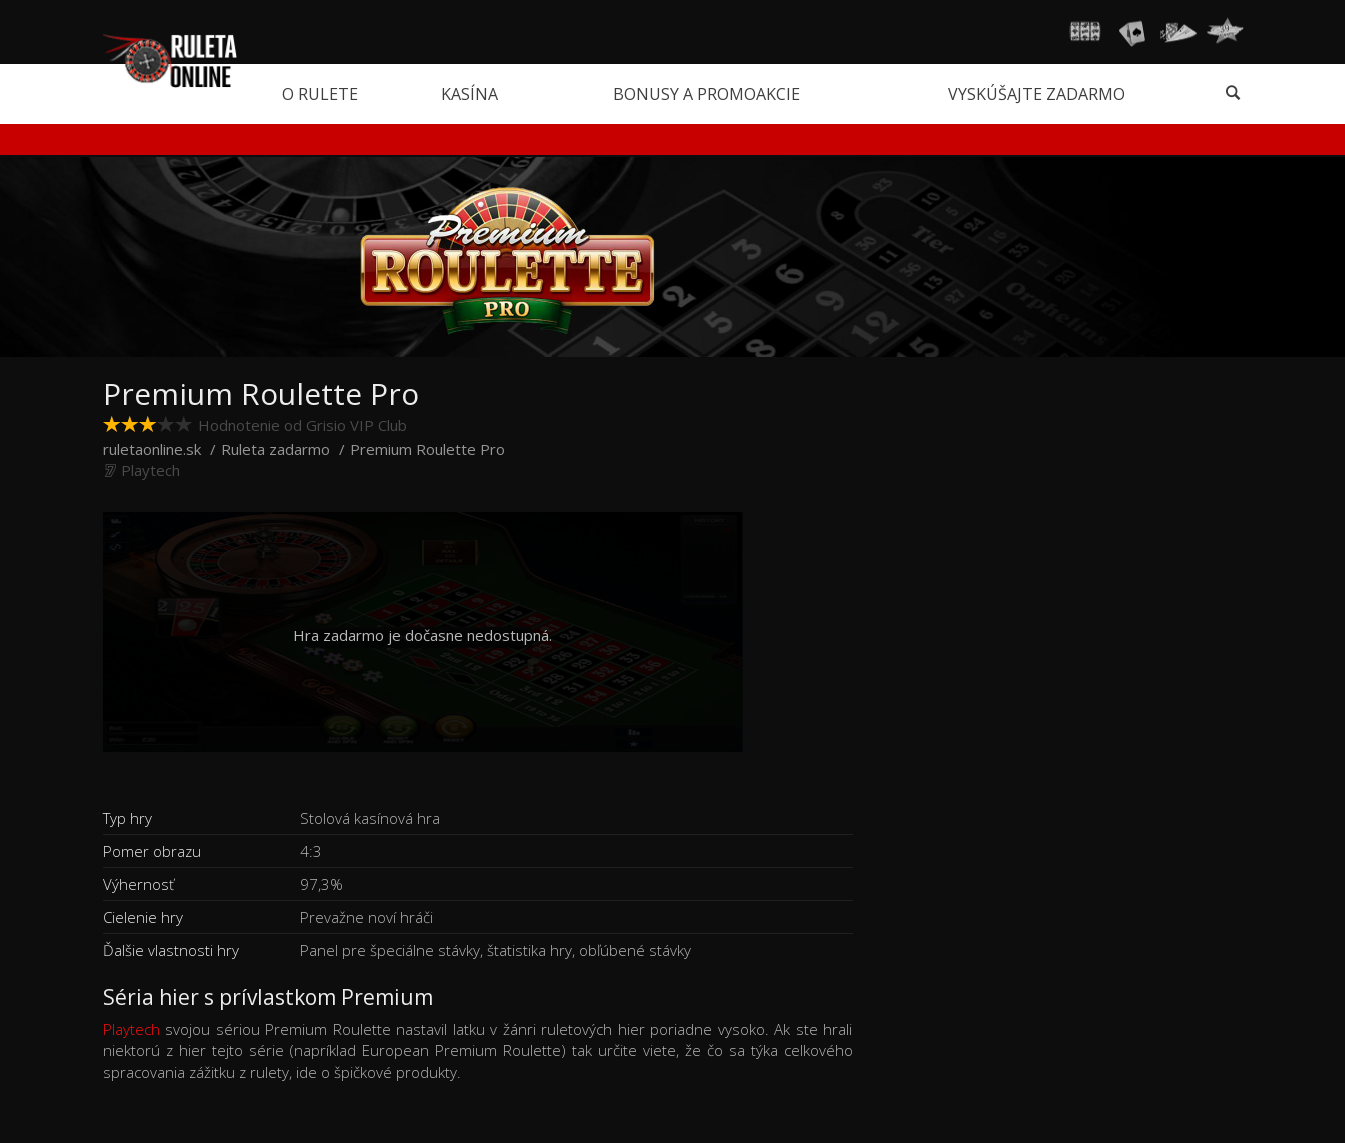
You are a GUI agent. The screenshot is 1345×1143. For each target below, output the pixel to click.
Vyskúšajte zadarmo (1036, 94)
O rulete (320, 94)
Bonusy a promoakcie (706, 94)
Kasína (469, 94)
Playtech (131, 1029)
